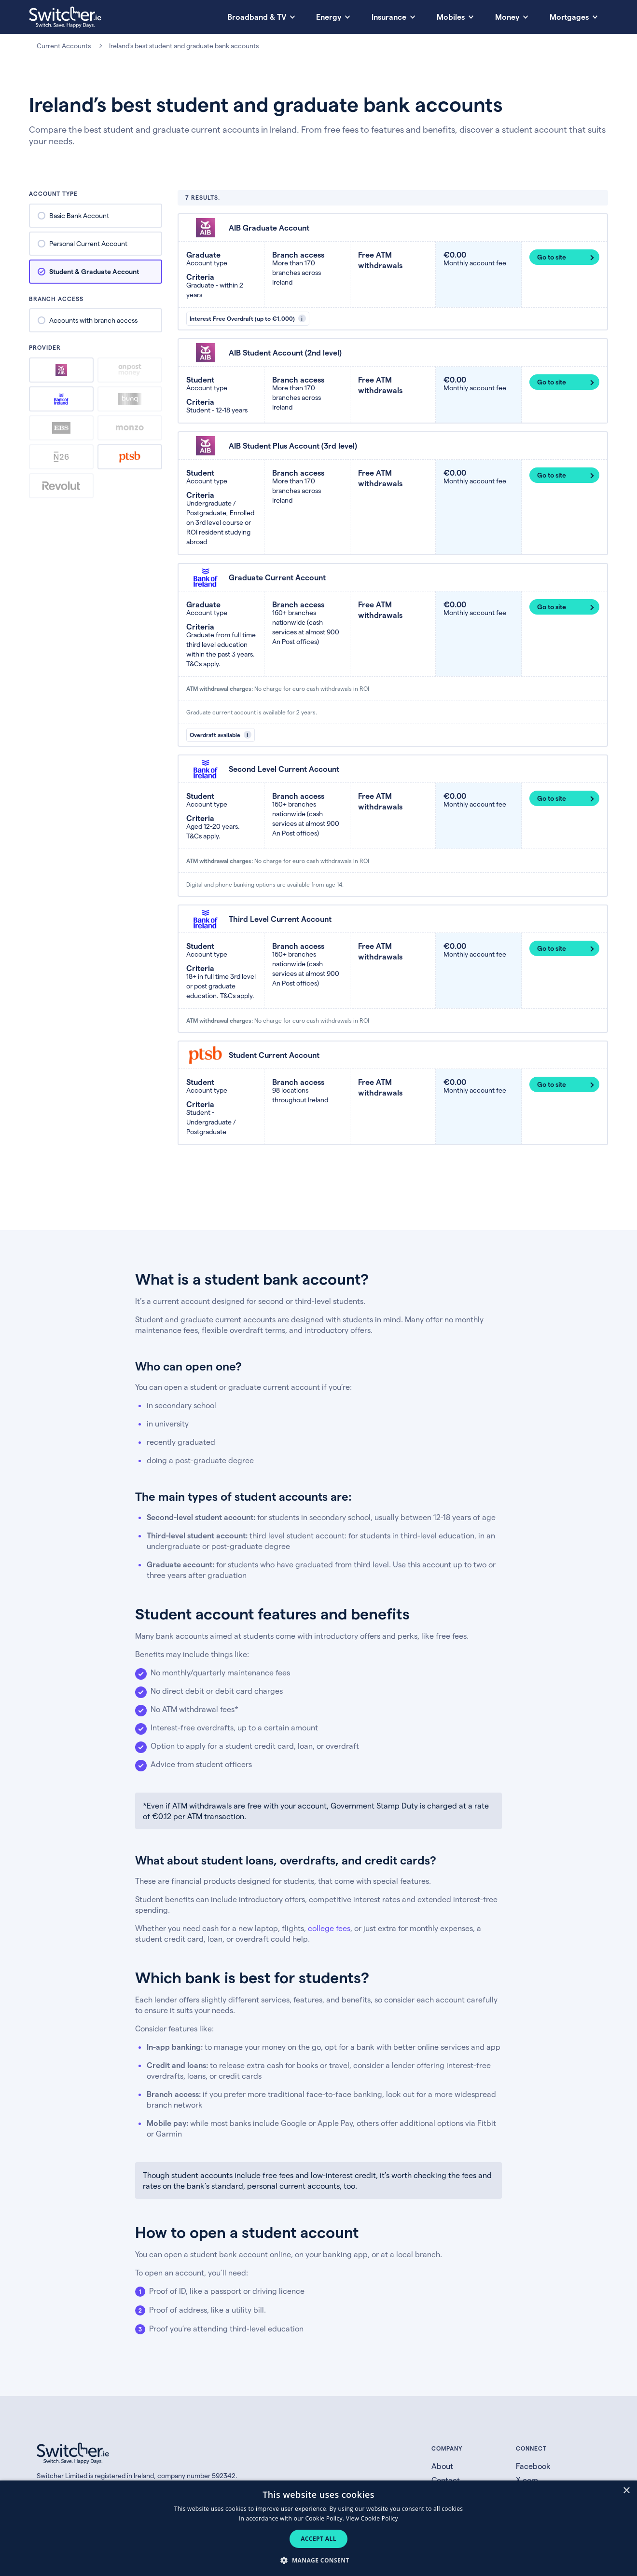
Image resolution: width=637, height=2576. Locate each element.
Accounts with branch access (93, 320)
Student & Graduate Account (94, 271)
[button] (318, 2559)
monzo (129, 428)
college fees (329, 1927)
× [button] (626, 2490)
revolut (61, 485)
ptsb (129, 457)
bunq (129, 399)
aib (61, 370)
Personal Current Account (88, 243)
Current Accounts (64, 45)
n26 (61, 457)
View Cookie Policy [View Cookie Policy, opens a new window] (372, 2518)
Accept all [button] (318, 2539)
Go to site (551, 257)
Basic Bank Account (79, 215)
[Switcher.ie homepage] (65, 17)
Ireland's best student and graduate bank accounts (184, 45)
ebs (61, 428)
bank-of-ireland (61, 399)
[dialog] (318, 2528)
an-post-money (130, 370)
